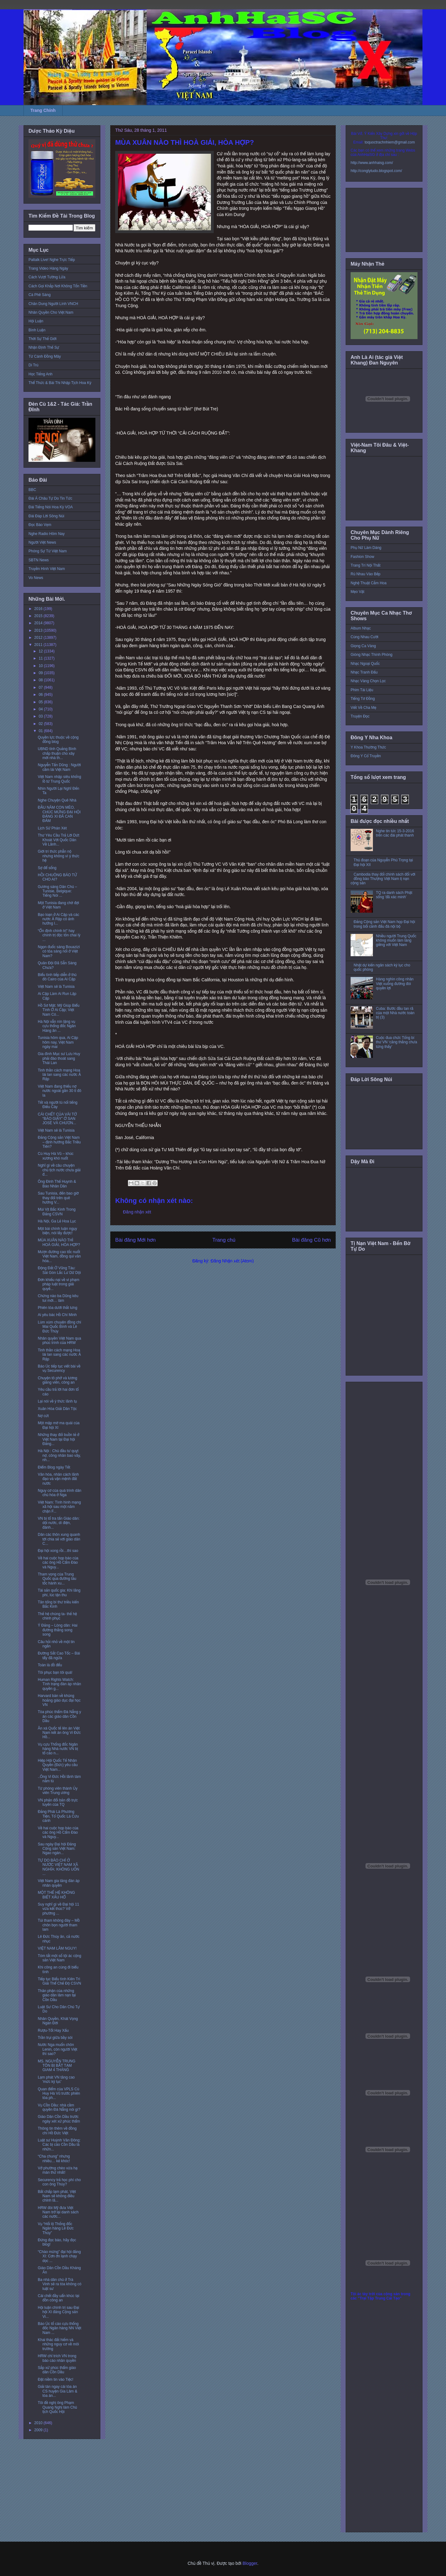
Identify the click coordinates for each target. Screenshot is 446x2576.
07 (41, 687)
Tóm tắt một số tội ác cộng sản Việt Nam (59, 1958)
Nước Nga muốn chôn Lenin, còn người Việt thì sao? (57, 2049)
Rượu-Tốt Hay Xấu (53, 2030)
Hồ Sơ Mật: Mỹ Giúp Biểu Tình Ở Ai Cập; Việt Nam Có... (58, 1010)
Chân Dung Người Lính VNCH (53, 304)
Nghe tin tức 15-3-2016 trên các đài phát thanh (395, 833)
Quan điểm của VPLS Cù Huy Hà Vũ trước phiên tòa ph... (59, 2093)
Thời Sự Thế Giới (42, 339)
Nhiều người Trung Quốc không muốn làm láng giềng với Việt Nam (396, 940)
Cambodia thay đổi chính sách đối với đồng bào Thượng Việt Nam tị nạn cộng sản (383, 879)
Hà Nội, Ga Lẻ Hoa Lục (57, 1221)
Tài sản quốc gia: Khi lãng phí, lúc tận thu (59, 1592)
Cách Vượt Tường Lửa (46, 277)
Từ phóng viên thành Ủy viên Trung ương (57, 1790)
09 (41, 673)
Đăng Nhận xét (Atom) (232, 1260)
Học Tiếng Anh (40, 374)
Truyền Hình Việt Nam (46, 569)
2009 (39, 2430)
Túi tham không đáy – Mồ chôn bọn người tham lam (59, 1925)
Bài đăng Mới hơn (135, 1240)
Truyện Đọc (360, 716)
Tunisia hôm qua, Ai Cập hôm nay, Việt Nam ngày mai (58, 1042)
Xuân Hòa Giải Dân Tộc (57, 1409)
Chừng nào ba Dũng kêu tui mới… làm (58, 1298)
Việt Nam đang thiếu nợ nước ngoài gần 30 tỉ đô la (59, 1091)
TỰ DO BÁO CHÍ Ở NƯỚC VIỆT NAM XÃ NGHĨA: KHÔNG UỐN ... (58, 1867)
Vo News (35, 578)
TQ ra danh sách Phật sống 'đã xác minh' (394, 894)
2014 (39, 623)
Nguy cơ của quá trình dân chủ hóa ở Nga (59, 1492)
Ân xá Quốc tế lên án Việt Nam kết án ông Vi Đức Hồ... (59, 1732)
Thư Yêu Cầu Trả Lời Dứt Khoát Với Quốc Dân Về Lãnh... (58, 839)
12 (41, 651)
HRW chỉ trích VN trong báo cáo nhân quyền (57, 2358)
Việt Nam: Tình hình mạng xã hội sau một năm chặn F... (59, 1506)
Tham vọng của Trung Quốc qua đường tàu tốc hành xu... (57, 1578)
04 (41, 709)
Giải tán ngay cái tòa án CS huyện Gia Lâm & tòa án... (57, 2391)
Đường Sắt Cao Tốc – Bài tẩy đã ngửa (59, 1655)
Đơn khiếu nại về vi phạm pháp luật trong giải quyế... (58, 1284)
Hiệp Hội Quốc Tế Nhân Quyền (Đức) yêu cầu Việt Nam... (58, 1765)
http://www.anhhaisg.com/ (372, 163)
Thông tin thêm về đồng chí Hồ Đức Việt (57, 2130)
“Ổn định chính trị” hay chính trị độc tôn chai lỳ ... (59, 935)
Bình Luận (37, 330)
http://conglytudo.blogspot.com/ (376, 171)
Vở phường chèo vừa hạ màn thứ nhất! (57, 2170)
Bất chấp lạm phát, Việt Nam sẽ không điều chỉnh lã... (57, 2196)
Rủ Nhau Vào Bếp (365, 574)
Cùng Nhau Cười (364, 637)
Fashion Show (362, 557)
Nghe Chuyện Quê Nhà (57, 800)
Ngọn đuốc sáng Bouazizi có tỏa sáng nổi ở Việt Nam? (59, 951)
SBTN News (38, 560)
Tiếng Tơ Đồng (363, 698)
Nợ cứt (43, 1416)
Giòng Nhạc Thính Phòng (371, 654)
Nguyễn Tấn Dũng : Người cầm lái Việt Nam (59, 767)
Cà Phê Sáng (39, 295)
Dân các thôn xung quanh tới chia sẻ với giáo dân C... (59, 1539)
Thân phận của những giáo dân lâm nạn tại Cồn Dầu (57, 1995)
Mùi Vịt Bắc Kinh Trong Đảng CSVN (57, 1211)
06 (41, 694)
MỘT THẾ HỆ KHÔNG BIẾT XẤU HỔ (56, 1894)
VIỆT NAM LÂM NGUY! (57, 1948)
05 (41, 702)
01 (41, 731)
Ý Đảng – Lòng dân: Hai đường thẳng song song (57, 1630)
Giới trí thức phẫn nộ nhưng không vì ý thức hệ (58, 856)
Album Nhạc (361, 628)
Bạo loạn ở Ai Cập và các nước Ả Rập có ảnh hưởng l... (58, 919)
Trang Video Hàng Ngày (48, 268)
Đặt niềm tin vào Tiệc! (55, 2379)
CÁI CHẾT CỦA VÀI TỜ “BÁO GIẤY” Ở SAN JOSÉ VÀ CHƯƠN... (57, 1118)
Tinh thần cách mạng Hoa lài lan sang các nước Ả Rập (59, 1074)
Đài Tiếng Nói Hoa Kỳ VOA (50, 507)
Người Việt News (42, 542)
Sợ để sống (47, 868)
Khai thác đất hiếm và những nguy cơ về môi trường (58, 2344)
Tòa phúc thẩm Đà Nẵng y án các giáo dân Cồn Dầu (59, 1716)
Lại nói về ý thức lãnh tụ (57, 1401)
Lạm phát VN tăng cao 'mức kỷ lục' (56, 2079)
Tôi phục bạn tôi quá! (55, 1672)
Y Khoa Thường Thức (368, 747)
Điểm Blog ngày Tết (54, 1467)
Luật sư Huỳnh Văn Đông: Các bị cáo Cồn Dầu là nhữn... (59, 2144)
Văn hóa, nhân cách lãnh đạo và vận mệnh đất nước (58, 1479)
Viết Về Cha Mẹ (363, 707)
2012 (39, 637)
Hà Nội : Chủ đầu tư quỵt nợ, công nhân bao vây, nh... (59, 1455)
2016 (39, 609)
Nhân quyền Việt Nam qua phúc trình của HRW (59, 1340)
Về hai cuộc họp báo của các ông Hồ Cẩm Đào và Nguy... (58, 1562)
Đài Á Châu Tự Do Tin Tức (50, 498)
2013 (39, 630)
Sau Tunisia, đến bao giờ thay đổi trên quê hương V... (58, 1197)
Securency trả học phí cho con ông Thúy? (59, 2182)
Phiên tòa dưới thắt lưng (57, 1308)
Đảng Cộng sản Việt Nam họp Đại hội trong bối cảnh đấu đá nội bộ (384, 924)
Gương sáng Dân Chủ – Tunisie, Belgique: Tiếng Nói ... (57, 891)
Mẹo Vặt (357, 592)
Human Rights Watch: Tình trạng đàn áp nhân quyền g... (59, 1684)
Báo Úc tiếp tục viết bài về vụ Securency (59, 1368)
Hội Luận (35, 321)
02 (41, 724)
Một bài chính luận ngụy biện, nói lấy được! (57, 1230)
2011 (39, 645)
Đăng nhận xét (137, 1211)
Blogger (250, 2563)
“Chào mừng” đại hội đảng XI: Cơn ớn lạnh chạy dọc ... (59, 2256)
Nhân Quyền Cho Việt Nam (50, 312)
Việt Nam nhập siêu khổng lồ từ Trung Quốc (59, 779)
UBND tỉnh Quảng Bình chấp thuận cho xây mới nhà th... (57, 753)
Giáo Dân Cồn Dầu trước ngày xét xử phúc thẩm (59, 2118)
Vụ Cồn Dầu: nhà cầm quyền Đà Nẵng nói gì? (59, 2107)
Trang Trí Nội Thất (365, 565)
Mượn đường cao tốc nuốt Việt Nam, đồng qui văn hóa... (59, 1256)
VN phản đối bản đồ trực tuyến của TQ (58, 1802)
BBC (32, 490)
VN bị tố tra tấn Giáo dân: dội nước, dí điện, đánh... (59, 1523)
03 (41, 716)
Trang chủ (224, 1240)
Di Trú (33, 365)
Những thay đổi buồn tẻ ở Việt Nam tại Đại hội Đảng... (58, 1439)
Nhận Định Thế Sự (43, 347)
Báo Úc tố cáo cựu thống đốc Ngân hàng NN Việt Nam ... (59, 2328)
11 (41, 658)
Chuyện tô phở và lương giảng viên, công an (57, 1380)
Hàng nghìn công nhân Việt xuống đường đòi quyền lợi (394, 983)
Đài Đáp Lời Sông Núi (46, 516)
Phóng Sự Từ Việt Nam (47, 551)
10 (41, 666)
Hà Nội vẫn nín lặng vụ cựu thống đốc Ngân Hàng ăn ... (57, 1026)
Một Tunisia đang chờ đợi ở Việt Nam (58, 905)
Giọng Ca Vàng (363, 646)
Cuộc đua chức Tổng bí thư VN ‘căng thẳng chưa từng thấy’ (396, 1042)
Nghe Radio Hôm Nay (46, 534)
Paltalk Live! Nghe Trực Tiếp (51, 260)
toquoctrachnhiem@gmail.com (390, 142)
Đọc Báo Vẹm (39, 525)
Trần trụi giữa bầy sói (55, 2037)
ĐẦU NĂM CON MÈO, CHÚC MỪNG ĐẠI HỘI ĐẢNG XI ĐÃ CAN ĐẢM (59, 814)
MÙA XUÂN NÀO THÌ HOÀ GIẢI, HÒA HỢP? (59, 1242)
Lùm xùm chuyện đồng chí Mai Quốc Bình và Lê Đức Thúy (59, 1326)
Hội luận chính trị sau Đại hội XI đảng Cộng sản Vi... (58, 2312)
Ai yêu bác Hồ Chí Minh (57, 1315)
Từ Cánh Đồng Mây (44, 356)
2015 (39, 616)
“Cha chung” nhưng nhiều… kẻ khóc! (54, 2158)
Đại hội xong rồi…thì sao (58, 1551)
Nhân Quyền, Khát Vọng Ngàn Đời (58, 2021)
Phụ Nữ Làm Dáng (366, 548)
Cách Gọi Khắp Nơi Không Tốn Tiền (57, 286)
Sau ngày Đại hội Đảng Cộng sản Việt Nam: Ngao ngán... (57, 1848)
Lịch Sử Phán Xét (52, 828)
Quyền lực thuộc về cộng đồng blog (58, 739)
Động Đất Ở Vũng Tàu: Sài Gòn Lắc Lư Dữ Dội (59, 1270)
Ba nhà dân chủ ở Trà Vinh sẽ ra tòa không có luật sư (59, 2284)
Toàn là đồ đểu (50, 1665)
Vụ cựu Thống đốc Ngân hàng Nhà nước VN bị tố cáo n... (58, 1749)
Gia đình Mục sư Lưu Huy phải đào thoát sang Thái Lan (59, 1058)
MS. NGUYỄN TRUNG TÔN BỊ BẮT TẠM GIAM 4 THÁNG (56, 2065)
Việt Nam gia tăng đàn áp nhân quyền (59, 1883)
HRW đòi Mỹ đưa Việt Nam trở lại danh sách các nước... (58, 2212)
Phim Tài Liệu (362, 690)
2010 (39, 2423)
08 (41, 680)
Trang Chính (43, 110)
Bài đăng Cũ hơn (311, 1240)
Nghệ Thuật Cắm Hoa (369, 583)
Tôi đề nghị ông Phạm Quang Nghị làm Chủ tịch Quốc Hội (57, 2407)
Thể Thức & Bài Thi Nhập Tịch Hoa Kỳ (59, 383)
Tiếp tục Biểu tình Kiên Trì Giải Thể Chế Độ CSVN (59, 1981)
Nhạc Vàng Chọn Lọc (368, 681)
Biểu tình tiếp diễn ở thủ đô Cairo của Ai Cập (57, 977)
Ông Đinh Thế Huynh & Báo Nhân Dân (57, 1183)
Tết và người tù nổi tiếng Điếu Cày (57, 1104)
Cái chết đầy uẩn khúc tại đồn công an (58, 2298)
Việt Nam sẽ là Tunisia (56, 986)
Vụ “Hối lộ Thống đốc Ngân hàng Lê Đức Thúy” (56, 2228)
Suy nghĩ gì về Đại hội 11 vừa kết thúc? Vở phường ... (58, 1908)
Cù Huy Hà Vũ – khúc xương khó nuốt (55, 1155)
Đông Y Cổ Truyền (366, 756)
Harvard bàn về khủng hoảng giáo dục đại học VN (59, 1700)
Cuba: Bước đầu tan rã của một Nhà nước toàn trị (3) (395, 1013)
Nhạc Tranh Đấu (364, 672)
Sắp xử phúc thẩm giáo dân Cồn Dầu (57, 2370)
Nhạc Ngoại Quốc (365, 663)
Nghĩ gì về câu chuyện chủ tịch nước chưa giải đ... (59, 1170)
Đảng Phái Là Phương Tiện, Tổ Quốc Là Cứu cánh (58, 1816)
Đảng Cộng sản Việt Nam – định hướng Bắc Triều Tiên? (59, 1142)
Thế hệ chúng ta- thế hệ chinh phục (57, 1616)
